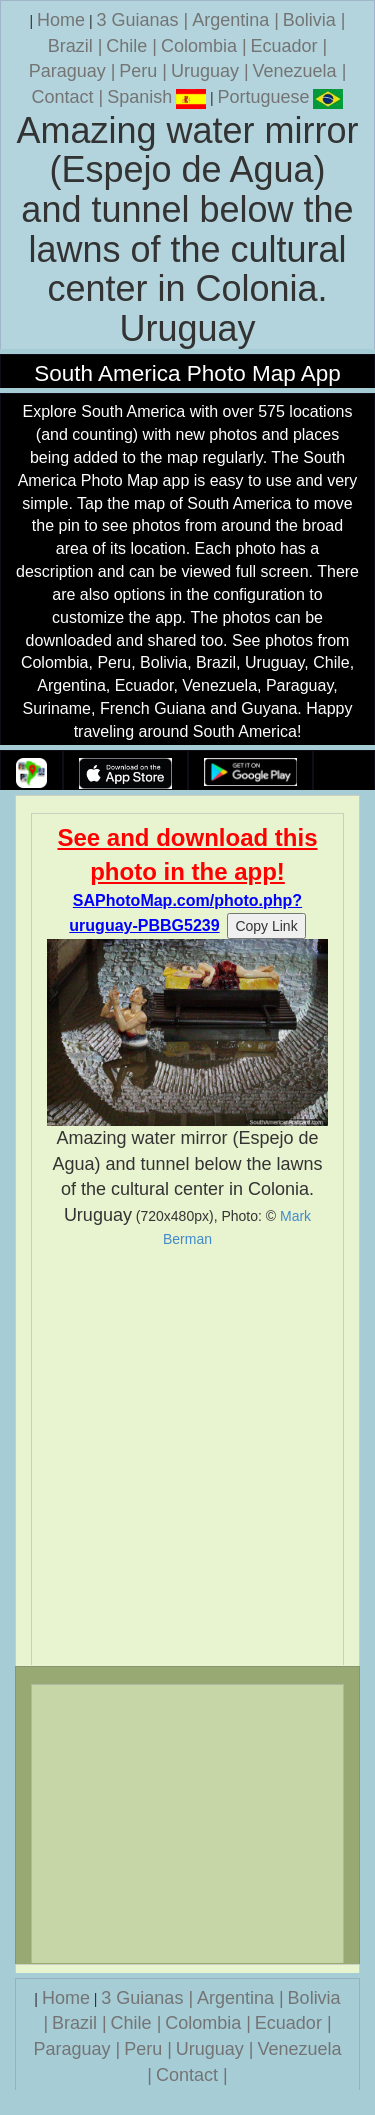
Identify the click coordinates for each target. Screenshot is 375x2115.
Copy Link (266, 926)
